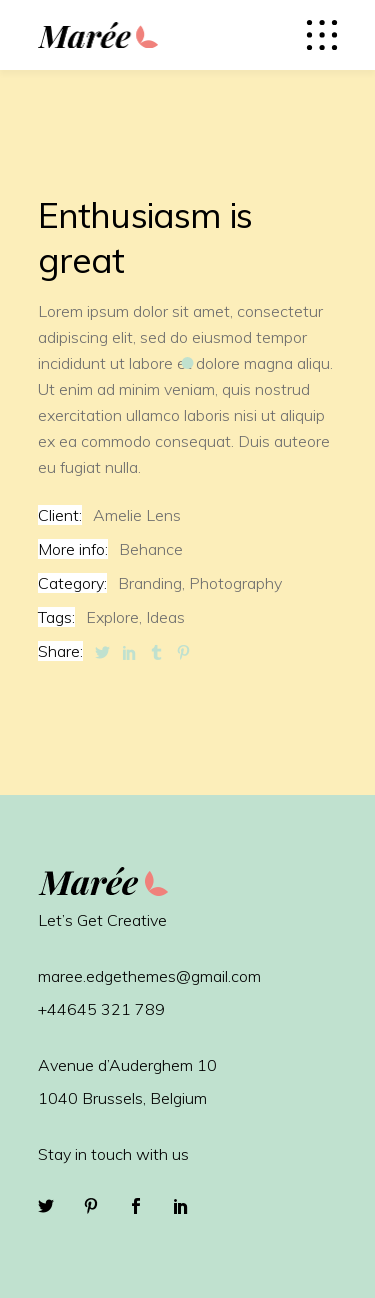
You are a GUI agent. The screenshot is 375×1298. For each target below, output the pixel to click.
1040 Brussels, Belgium (122, 1098)
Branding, (151, 583)
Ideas (165, 617)
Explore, (114, 617)
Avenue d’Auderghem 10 (127, 1065)
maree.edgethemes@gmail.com (149, 976)
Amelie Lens (137, 515)
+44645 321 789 (101, 1009)
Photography (235, 583)
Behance (151, 549)
